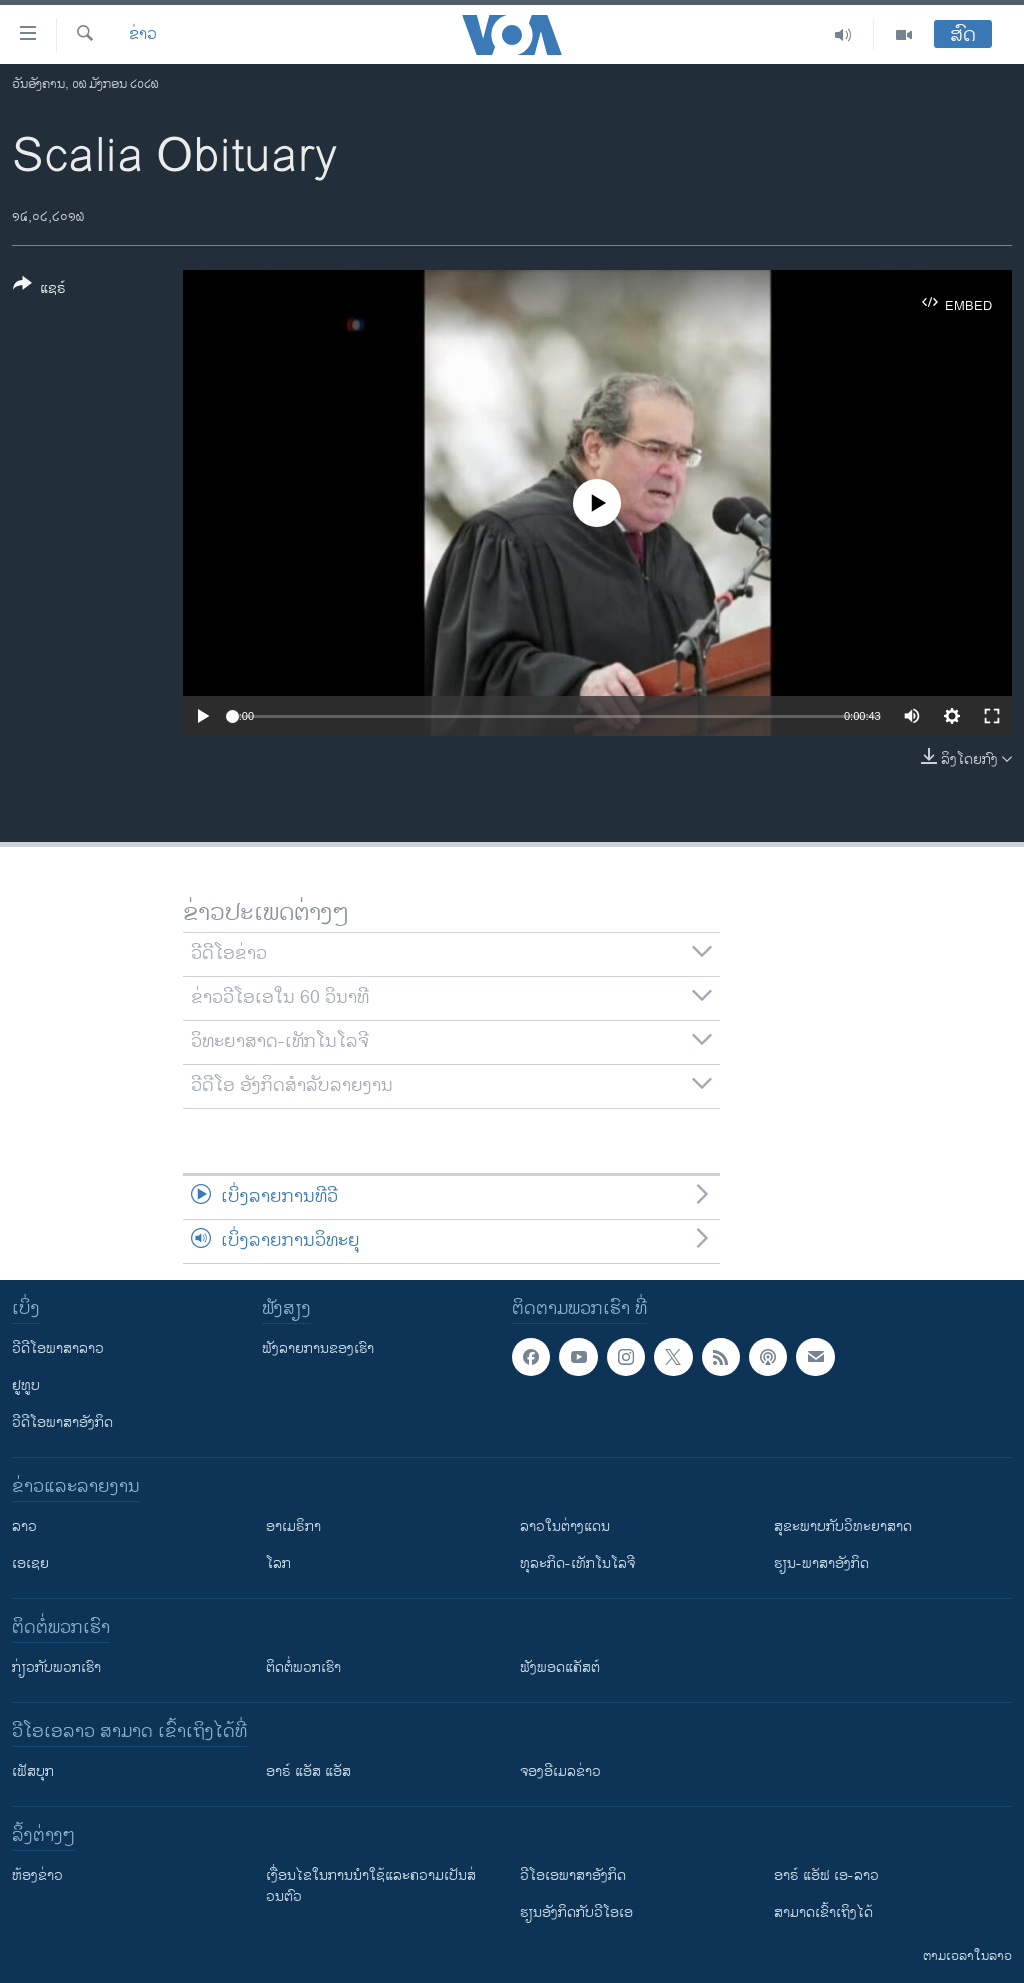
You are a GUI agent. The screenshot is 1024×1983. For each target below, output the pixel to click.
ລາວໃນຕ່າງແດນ (565, 1526)
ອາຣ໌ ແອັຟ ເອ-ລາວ (826, 1875)
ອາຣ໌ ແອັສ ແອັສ (308, 1771)
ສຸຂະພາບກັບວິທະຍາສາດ (843, 1526)
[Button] (39, 290)
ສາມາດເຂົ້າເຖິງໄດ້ (823, 1912)
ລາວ (24, 1526)
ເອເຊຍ (30, 1563)
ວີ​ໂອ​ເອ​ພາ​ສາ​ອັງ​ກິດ (573, 1875)
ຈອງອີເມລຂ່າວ (560, 1771)
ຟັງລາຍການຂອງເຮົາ (318, 1348)
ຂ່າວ (143, 35)
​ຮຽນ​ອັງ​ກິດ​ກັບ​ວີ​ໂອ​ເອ (576, 1912)
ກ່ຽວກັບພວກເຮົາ (56, 1667)
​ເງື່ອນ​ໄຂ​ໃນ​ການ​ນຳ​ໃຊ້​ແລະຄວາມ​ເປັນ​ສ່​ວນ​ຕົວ (371, 1886)
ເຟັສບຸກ (33, 1771)
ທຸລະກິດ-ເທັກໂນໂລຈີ (577, 1563)
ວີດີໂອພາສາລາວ (58, 1348)
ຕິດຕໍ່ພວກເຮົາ (303, 1667)
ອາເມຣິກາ (293, 1526)
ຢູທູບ (26, 1385)
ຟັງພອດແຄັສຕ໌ (560, 1667)
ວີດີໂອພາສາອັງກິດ (62, 1422)
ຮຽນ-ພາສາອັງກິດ (821, 1563)
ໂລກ (278, 1563)
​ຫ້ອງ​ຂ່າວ (37, 1875)
